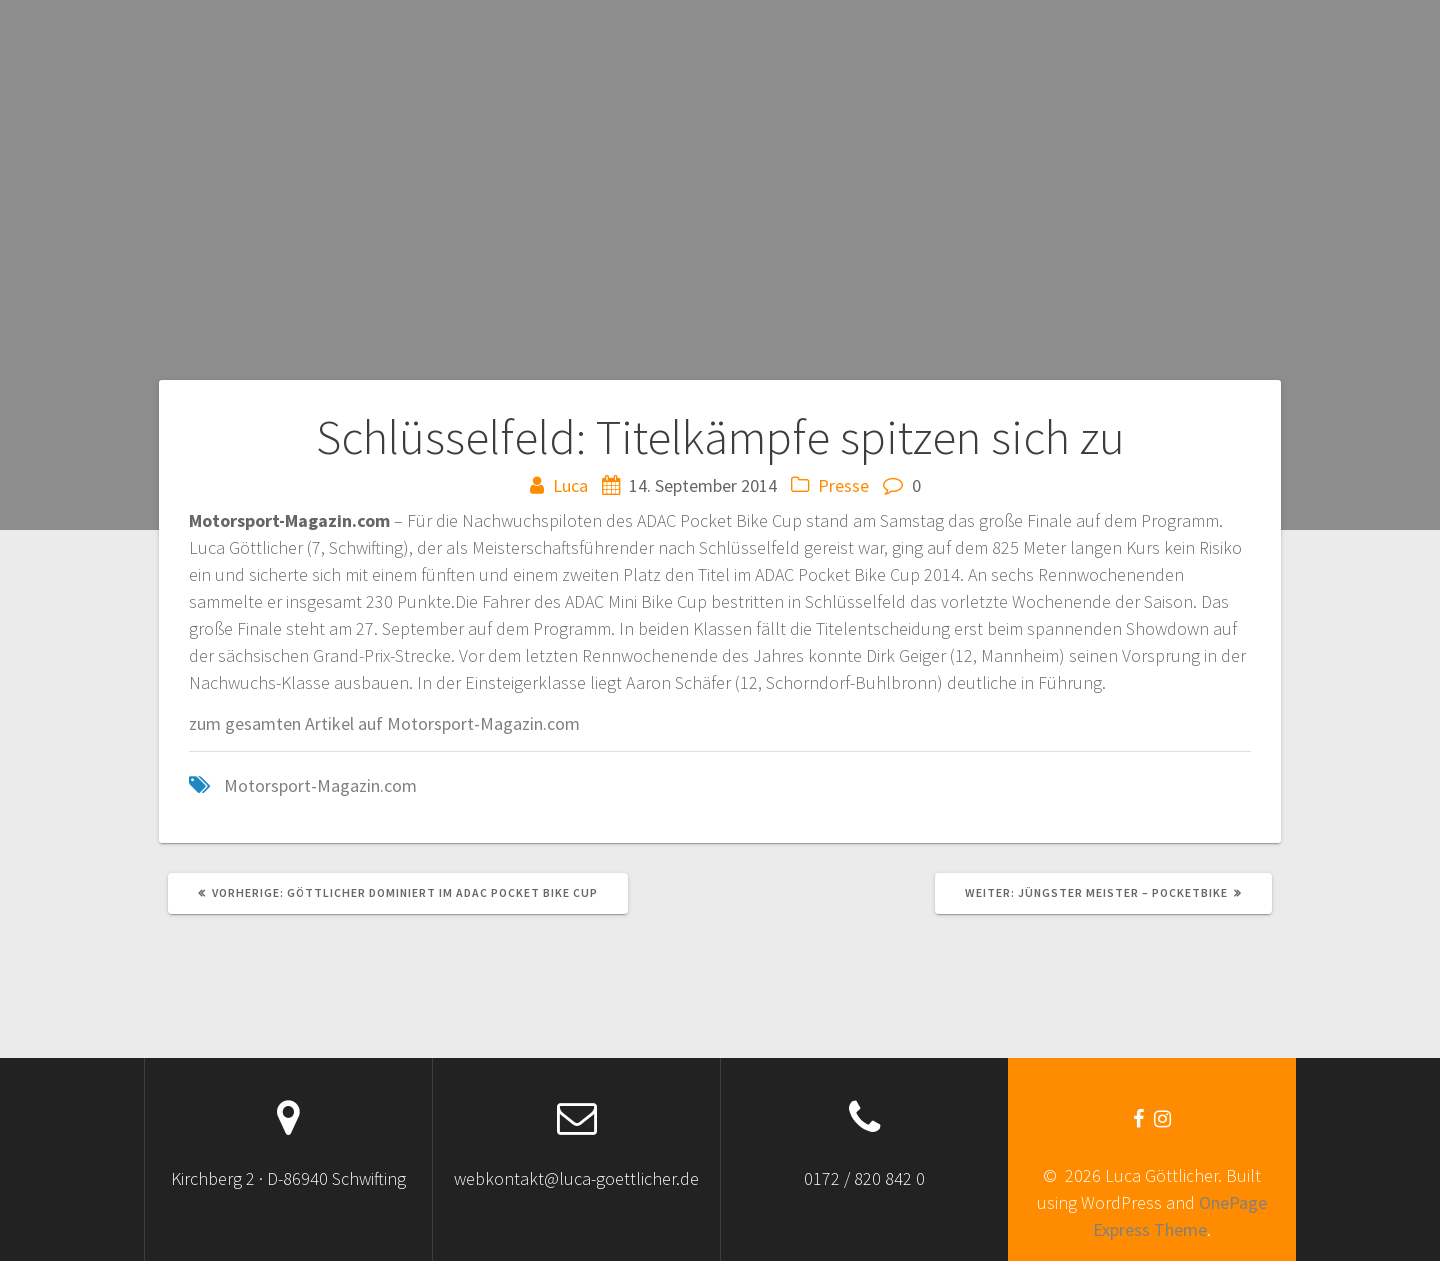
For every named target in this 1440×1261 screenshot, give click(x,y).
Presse (843, 485)
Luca (570, 485)
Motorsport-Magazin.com (320, 785)
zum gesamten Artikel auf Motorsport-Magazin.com (384, 723)
